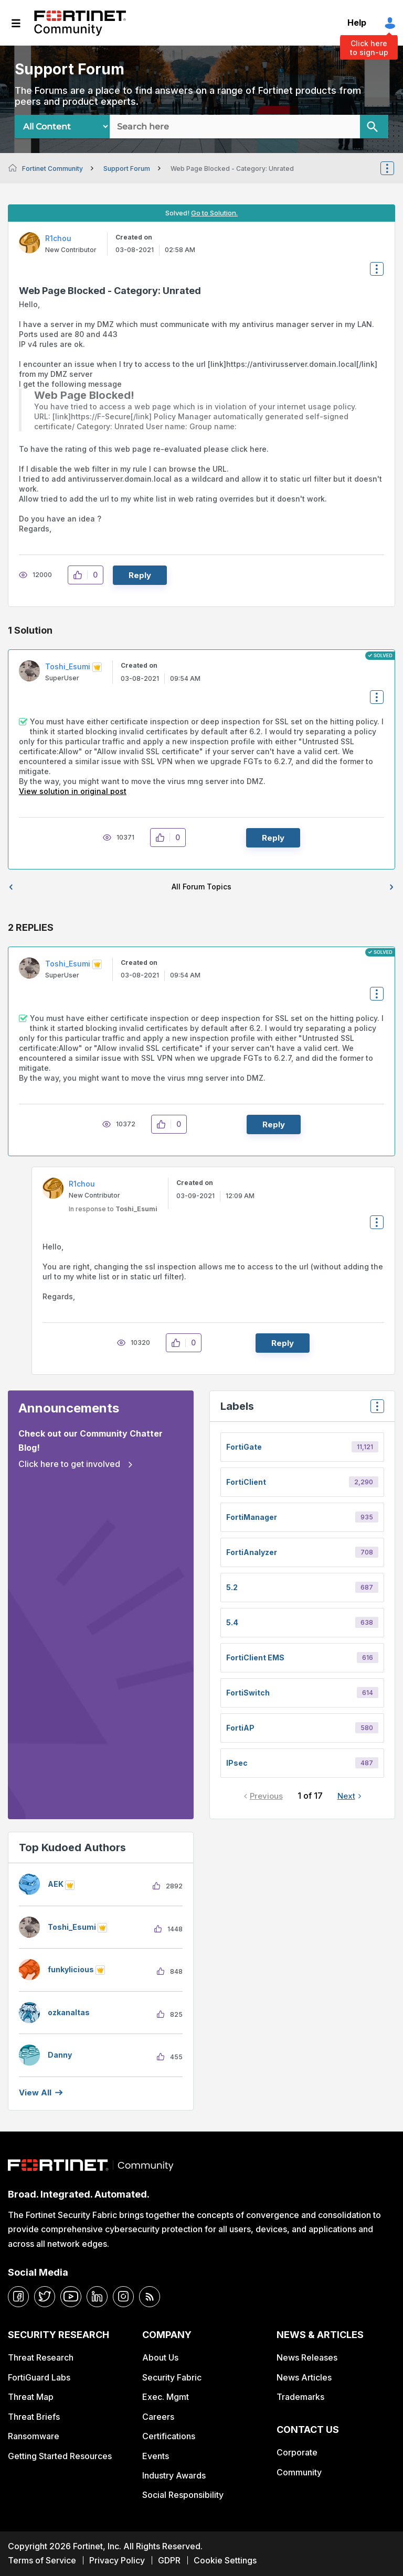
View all (35, 2092)
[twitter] (44, 2296)
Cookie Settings (225, 2560)
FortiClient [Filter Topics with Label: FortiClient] (246, 1481)
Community (299, 2472)
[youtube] (70, 2296)
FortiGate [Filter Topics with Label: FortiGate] (244, 1446)
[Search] (374, 126)
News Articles (304, 2377)
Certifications (168, 2436)
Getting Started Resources (60, 2456)
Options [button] (394, 168)
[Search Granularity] (62, 126)
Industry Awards (174, 2475)
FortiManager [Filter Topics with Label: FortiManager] (251, 1517)
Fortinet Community (80, 23)
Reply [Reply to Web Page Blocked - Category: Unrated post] (140, 575)
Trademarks (300, 2397)
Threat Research (40, 2357)
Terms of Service (42, 2560)
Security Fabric (172, 2377)
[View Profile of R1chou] (58, 238)
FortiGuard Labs (39, 2377)
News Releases (307, 2357)
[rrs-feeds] (149, 2296)
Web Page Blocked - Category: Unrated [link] (232, 168)
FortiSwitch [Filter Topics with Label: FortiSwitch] (248, 1692)
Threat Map (31, 2397)
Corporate (297, 2452)
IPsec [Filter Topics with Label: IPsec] (237, 1762)
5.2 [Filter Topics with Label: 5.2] (232, 1587)
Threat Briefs (34, 2416)
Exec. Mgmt (165, 2397)
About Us (160, 2357)
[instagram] (123, 2296)
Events (155, 2456)
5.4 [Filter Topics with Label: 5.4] (232, 1622)
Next (346, 1796)
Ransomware (33, 2436)
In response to (113, 1209)
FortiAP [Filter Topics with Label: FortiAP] (240, 1727)
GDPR (169, 2560)
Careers (158, 2416)
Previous (266, 1796)
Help (356, 22)
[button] (80, 575)
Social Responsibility (183, 2495)
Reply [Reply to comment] (273, 838)
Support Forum (126, 168)
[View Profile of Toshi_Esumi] (67, 666)
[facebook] (18, 2296)
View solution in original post (72, 791)
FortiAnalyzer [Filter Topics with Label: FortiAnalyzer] (251, 1552)
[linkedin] (97, 2296)
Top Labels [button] (375, 1409)
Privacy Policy (117, 2560)
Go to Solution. (214, 213)
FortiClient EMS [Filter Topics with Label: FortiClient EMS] (255, 1657)
